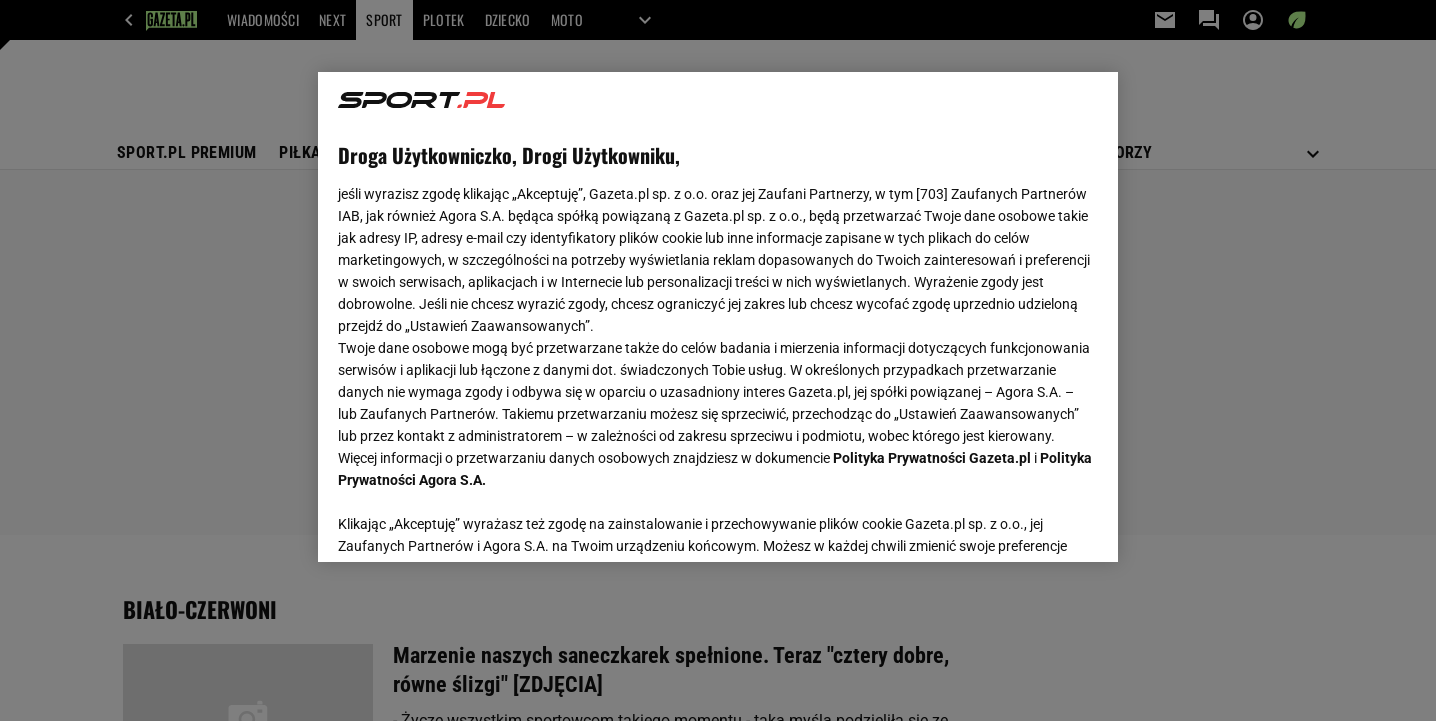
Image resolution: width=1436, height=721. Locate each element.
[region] (718, 317)
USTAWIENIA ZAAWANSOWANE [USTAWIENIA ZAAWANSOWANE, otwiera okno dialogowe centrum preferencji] (468, 522)
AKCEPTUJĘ (1030, 523)
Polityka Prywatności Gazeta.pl (932, 458)
